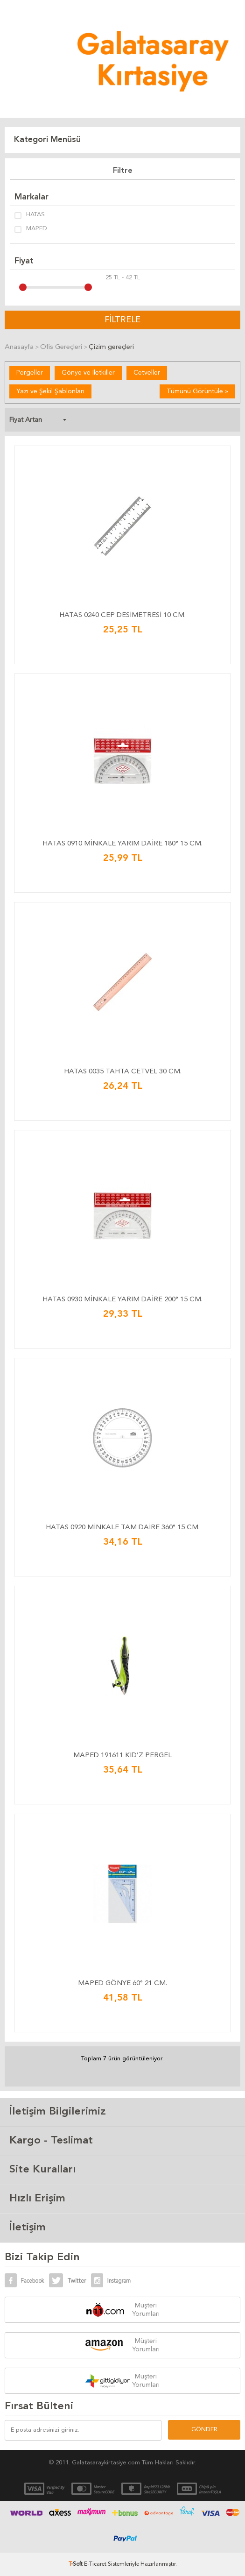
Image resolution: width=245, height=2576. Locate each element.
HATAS (29, 215)
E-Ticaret (95, 2564)
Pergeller (29, 372)
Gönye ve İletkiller (88, 372)
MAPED (30, 229)
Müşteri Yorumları (146, 2309)
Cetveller (146, 372)
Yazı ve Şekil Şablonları (50, 391)
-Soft (76, 2564)
